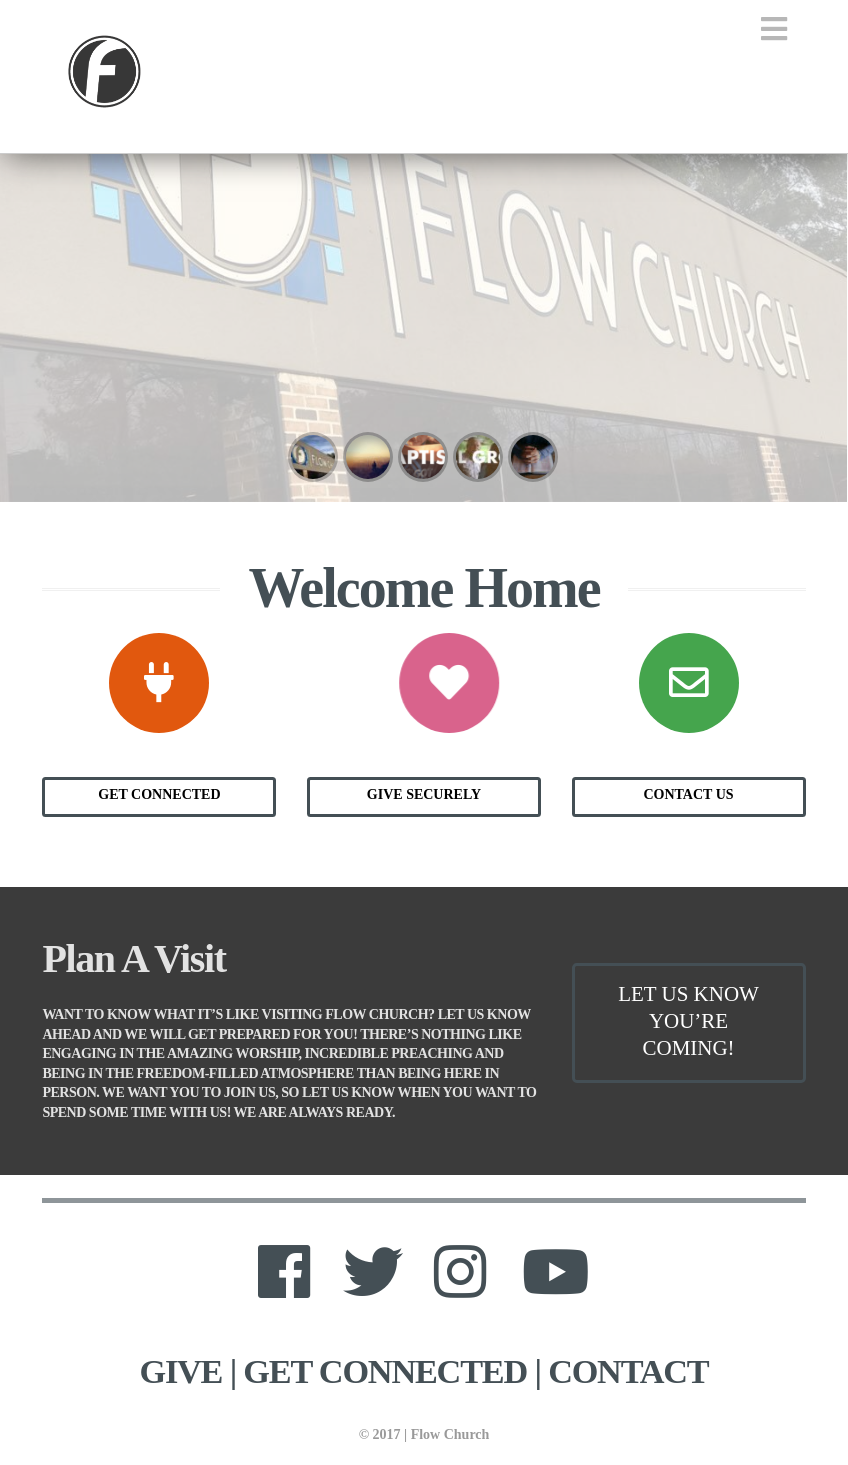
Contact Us (688, 794)
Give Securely (424, 794)
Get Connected (159, 794)
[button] (774, 29)
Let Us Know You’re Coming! (688, 1021)
